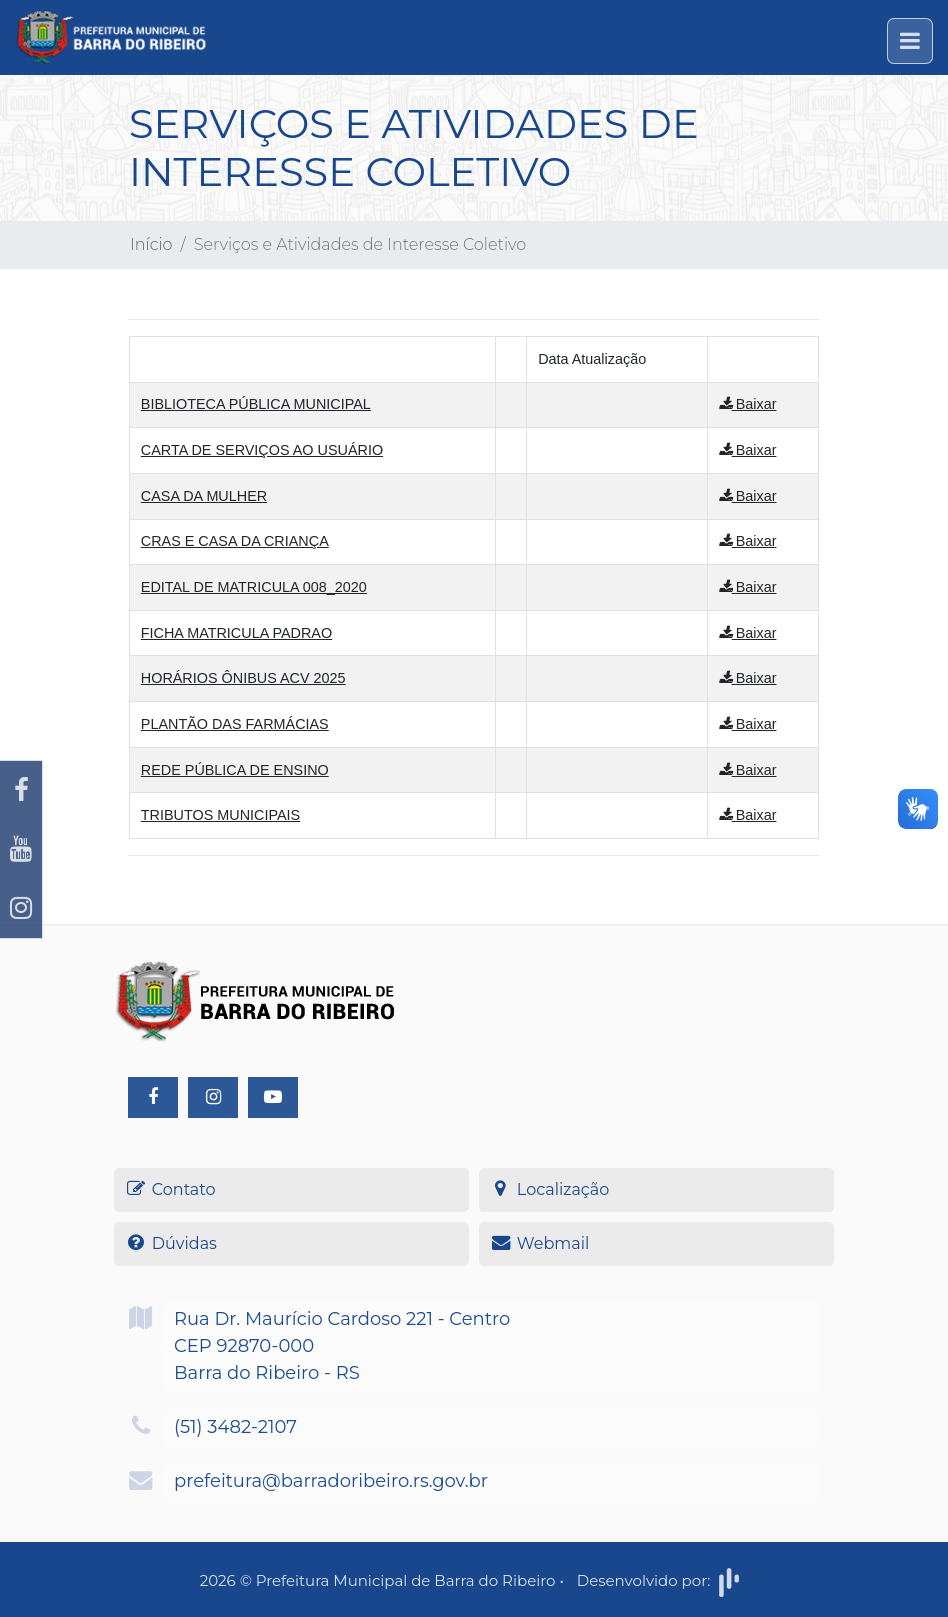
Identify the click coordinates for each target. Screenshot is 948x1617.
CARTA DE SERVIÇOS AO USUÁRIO (262, 450)
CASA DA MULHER (204, 496)
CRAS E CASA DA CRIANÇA (235, 541)
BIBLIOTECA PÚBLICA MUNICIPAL (256, 404)
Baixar (748, 404)
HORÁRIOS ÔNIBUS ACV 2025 (243, 678)
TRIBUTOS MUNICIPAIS (220, 815)
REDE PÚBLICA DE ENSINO (235, 770)
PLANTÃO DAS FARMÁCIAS (235, 724)
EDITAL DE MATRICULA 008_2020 (254, 587)
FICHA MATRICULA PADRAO (236, 633)
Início (151, 244)
